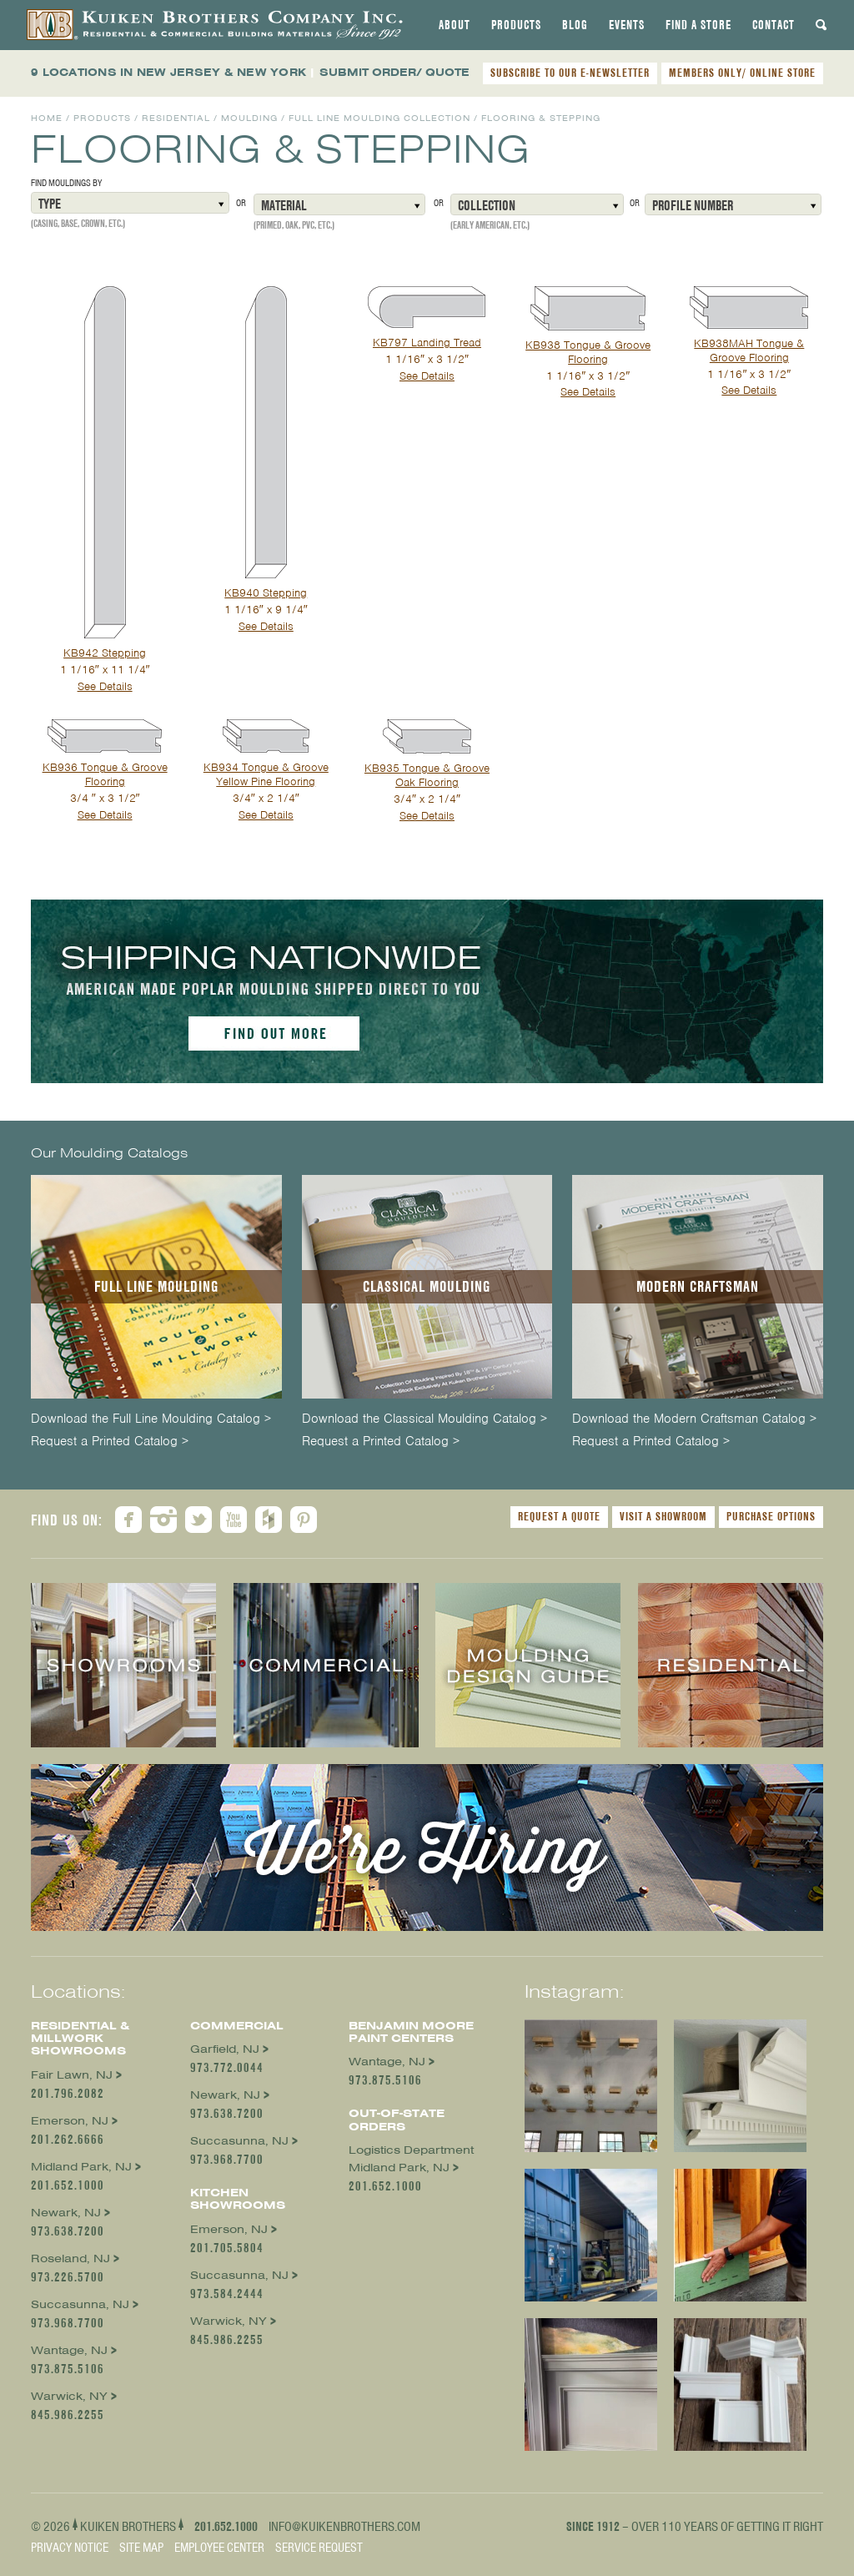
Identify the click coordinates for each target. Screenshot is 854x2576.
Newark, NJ (66, 2212)
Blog (575, 25)
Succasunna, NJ (80, 2304)
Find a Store (698, 25)
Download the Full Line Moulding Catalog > (151, 1419)
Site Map (141, 2547)
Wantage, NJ (69, 2350)
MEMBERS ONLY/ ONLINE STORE (742, 72)
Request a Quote (559, 1516)
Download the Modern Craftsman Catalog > (694, 1419)
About (454, 25)
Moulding (249, 118)
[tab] (454, 25)
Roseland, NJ (70, 2258)
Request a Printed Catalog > (109, 1441)
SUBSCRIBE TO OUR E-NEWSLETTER (570, 72)
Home (47, 118)
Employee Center (219, 2547)
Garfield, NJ (224, 2049)
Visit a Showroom (663, 1516)
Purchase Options (771, 1516)
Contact (773, 25)
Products (516, 25)
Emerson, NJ (69, 2121)
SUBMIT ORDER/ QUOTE (394, 72)
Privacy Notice (69, 2547)
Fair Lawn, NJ (72, 2075)
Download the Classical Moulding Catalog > (424, 1419)
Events (627, 25)
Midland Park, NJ (81, 2167)
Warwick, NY (69, 2396)
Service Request (319, 2547)
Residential (176, 118)
